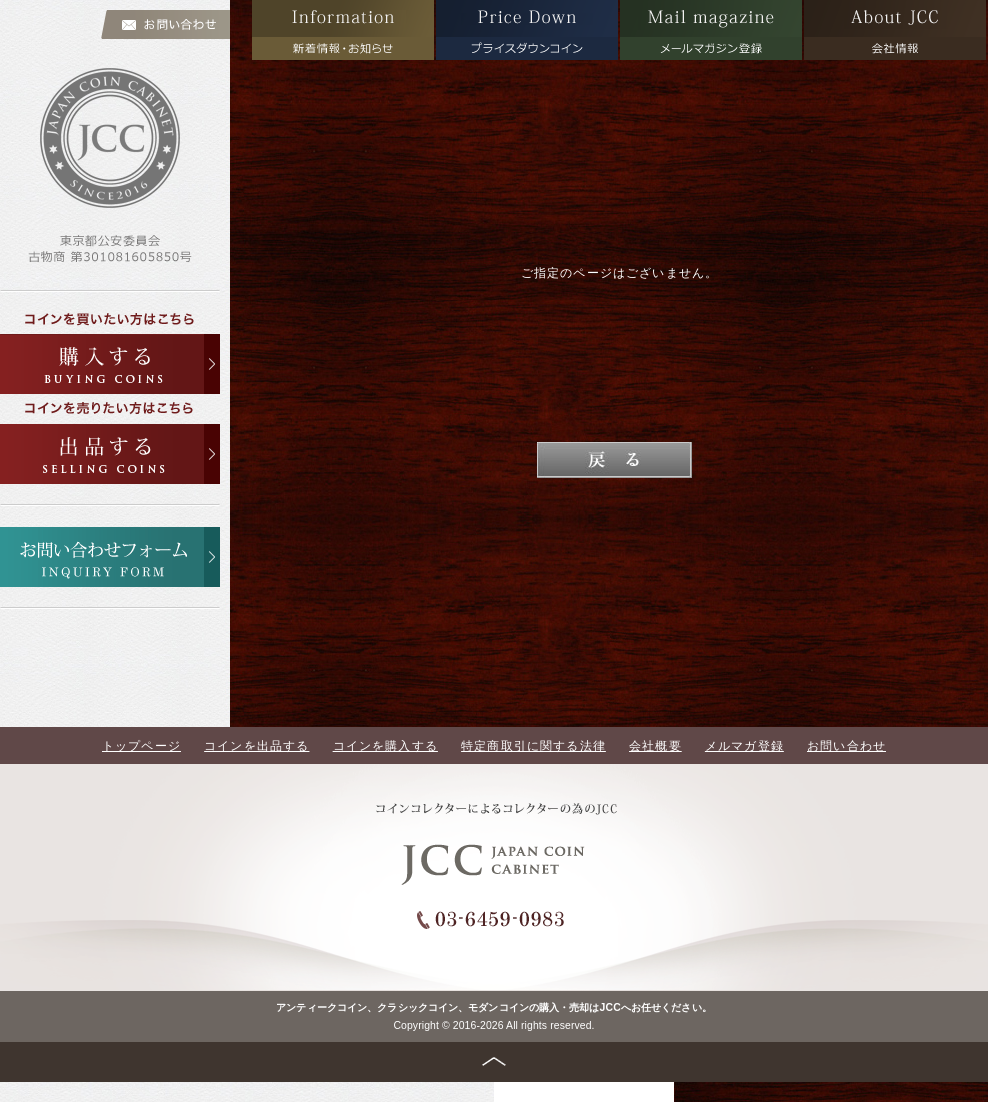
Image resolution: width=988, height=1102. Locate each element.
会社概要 (655, 745)
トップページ (141, 745)
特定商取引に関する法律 (533, 745)
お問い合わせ (846, 745)
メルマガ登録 (744, 745)
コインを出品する (256, 745)
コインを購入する (385, 745)
